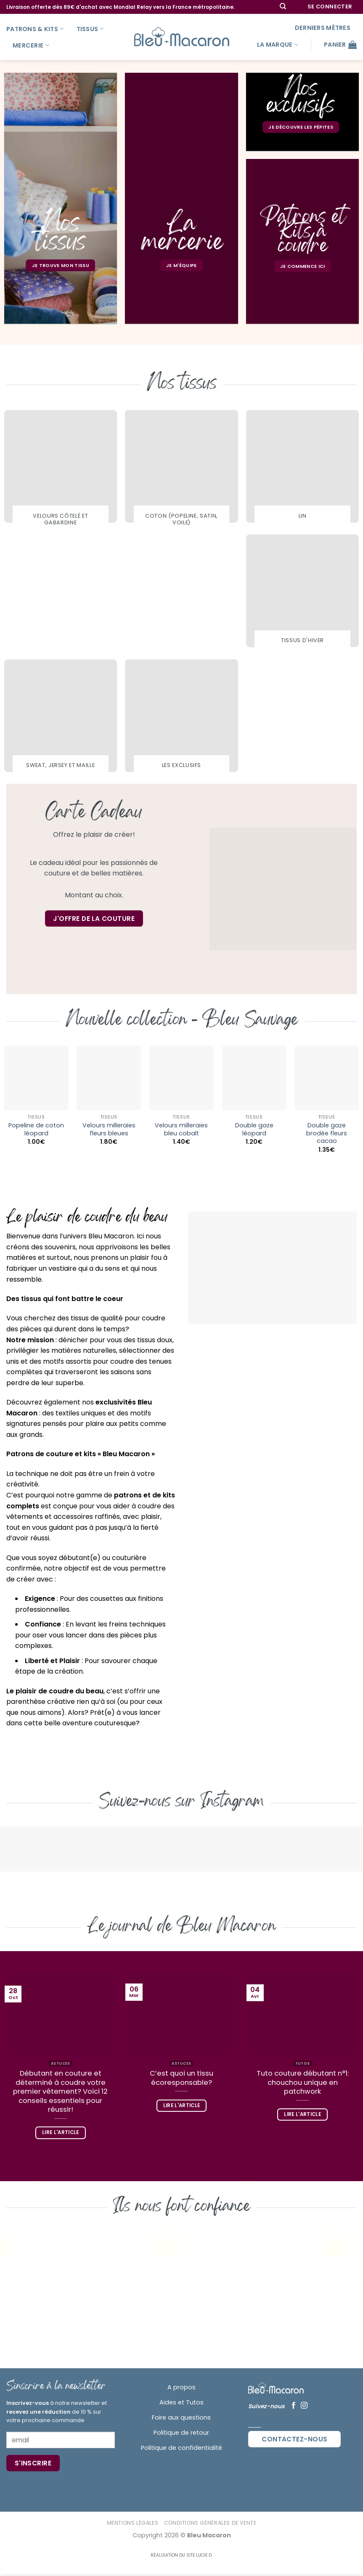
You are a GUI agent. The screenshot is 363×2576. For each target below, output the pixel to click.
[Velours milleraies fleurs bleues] (109, 1078)
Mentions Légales (133, 2522)
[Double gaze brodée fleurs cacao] (326, 1078)
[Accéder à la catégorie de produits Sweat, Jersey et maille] (60, 717)
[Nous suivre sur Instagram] (304, 2405)
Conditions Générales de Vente (210, 2522)
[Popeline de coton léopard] (36, 1078)
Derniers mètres (322, 28)
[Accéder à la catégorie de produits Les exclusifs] (181, 717)
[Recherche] (283, 7)
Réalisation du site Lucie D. (181, 2555)
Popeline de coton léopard (36, 1129)
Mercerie (31, 45)
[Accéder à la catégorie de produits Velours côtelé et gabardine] (60, 472)
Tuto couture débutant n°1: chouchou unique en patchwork (303, 2082)
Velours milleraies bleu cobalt (181, 1129)
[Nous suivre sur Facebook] (293, 2405)
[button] (330, 7)
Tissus (90, 29)
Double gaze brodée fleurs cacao (326, 1133)
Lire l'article (60, 2132)
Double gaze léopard (254, 1129)
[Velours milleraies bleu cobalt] (181, 1078)
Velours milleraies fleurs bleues (108, 1129)
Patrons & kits (35, 29)
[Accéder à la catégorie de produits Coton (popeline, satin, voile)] (181, 472)
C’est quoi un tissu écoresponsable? (181, 2078)
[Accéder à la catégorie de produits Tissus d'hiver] (302, 592)
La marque (277, 44)
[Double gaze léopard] (254, 1078)
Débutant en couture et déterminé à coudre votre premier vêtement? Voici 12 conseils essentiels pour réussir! (60, 2091)
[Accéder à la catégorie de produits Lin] (302, 468)
